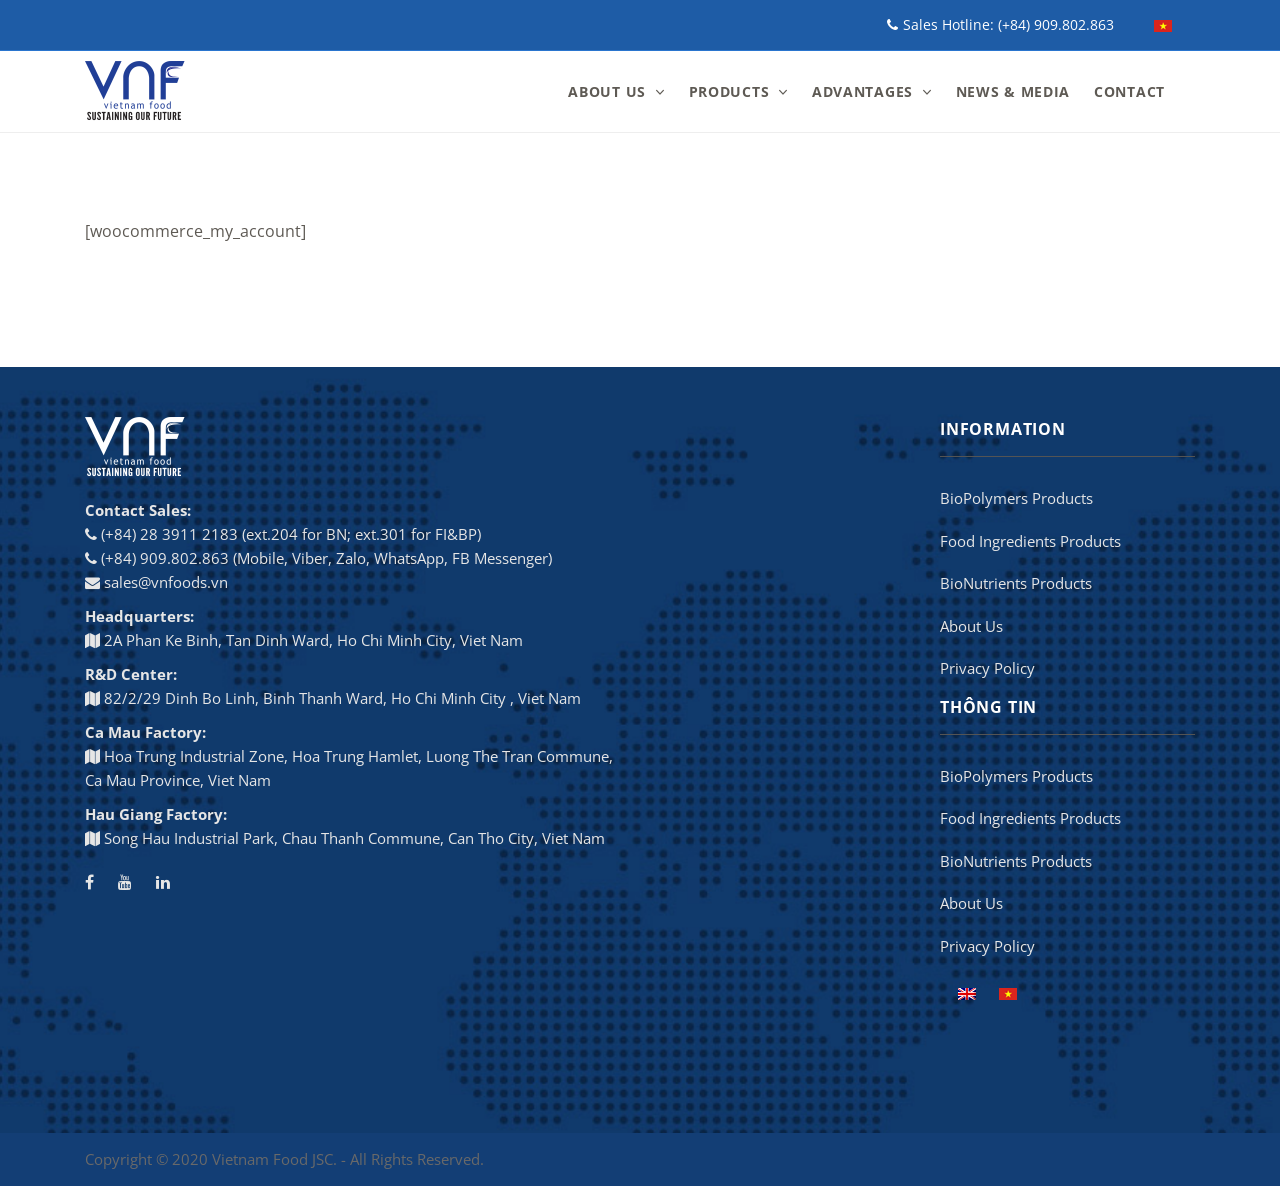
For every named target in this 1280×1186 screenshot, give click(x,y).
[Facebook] (89, 882)
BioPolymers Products (1016, 498)
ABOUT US (607, 91)
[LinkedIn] (163, 882)
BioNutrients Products (1016, 583)
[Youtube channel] (125, 882)
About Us (971, 626)
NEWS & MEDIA (1013, 91)
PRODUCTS (729, 91)
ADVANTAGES (862, 91)
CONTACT (1129, 91)
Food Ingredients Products (1030, 541)
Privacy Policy (987, 668)
